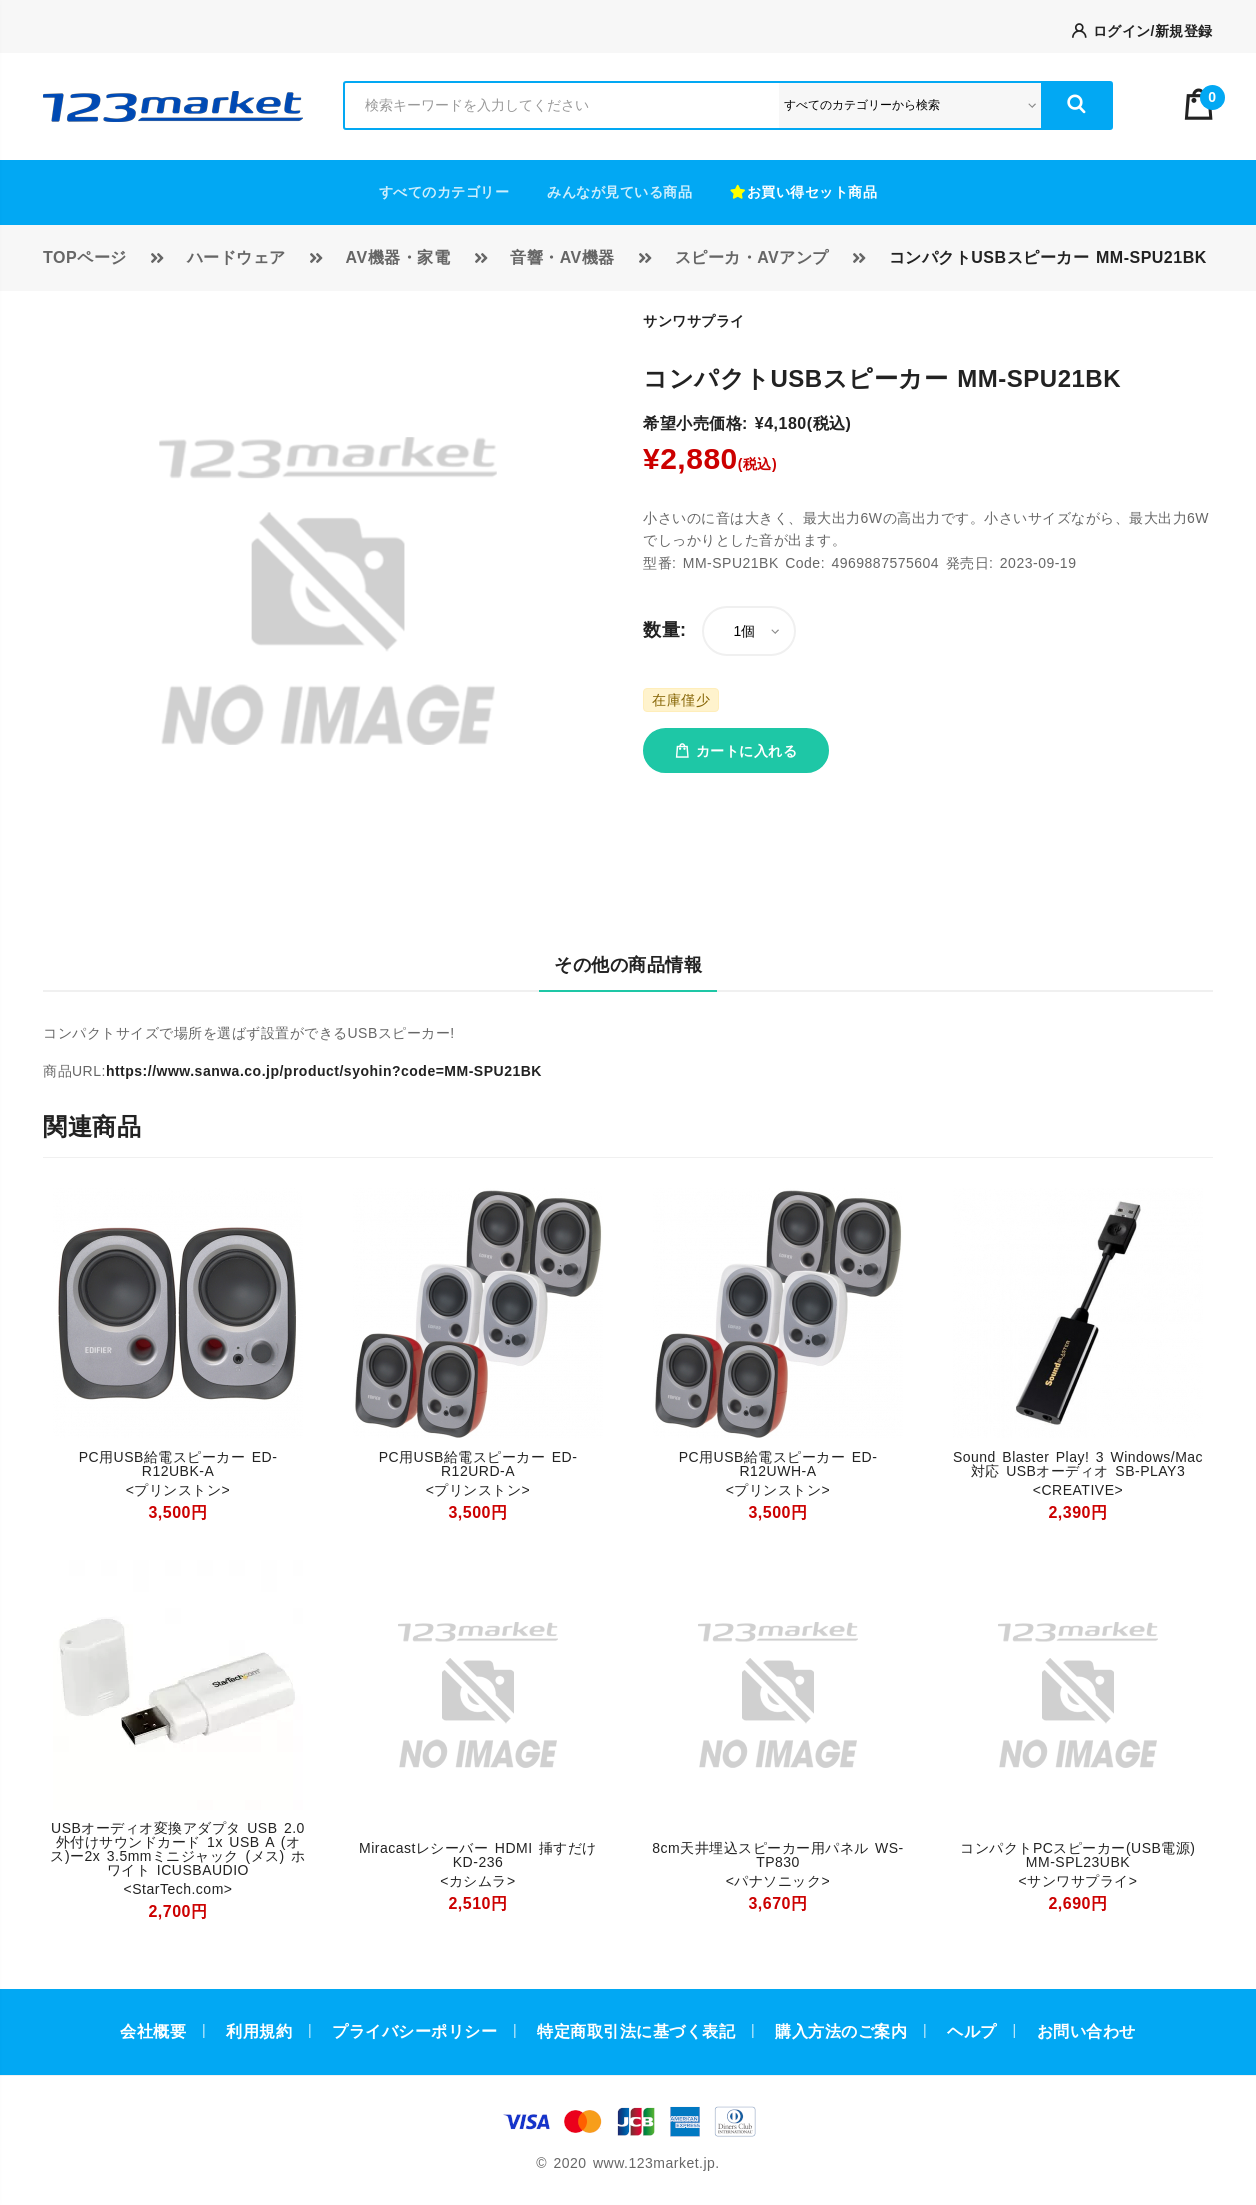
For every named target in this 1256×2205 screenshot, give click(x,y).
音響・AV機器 (562, 257)
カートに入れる (736, 751)
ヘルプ (972, 2031)
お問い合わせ (1086, 2031)
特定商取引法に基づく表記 (636, 2031)
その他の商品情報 (628, 965)
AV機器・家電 (398, 257)
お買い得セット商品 (803, 192)
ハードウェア (236, 257)
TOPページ (85, 257)
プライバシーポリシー (414, 2031)
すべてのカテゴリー (444, 192)
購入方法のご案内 (841, 2031)
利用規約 (259, 2031)
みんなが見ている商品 (619, 192)
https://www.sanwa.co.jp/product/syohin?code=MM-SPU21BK (324, 1071)
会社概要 (153, 2031)
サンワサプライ (694, 321)
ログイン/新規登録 (1142, 31)
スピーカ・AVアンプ (752, 257)
